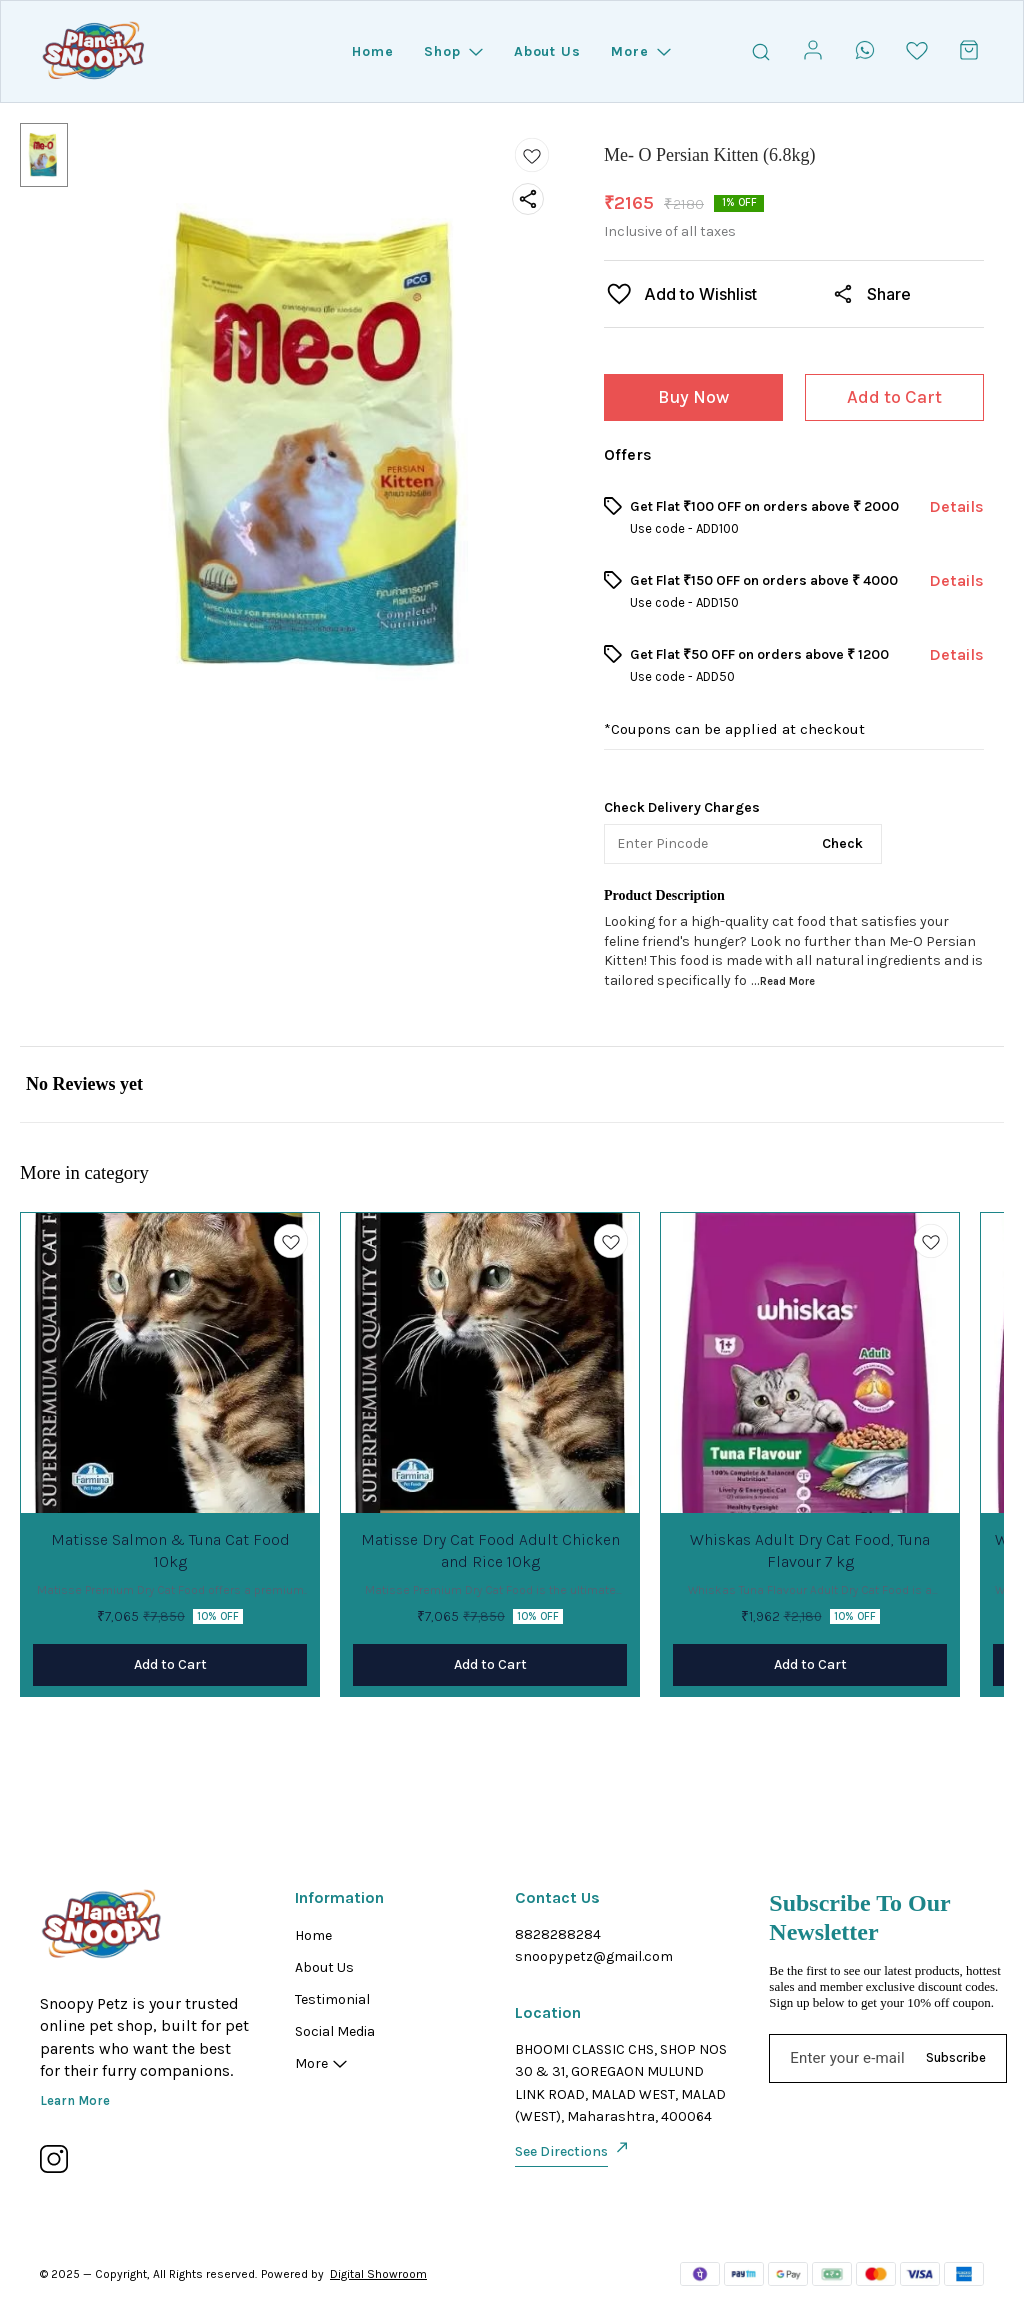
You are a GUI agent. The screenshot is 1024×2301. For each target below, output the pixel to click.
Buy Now (693, 397)
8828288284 (558, 1934)
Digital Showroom (378, 2274)
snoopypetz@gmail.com (594, 1956)
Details (956, 506)
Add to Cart (894, 397)
